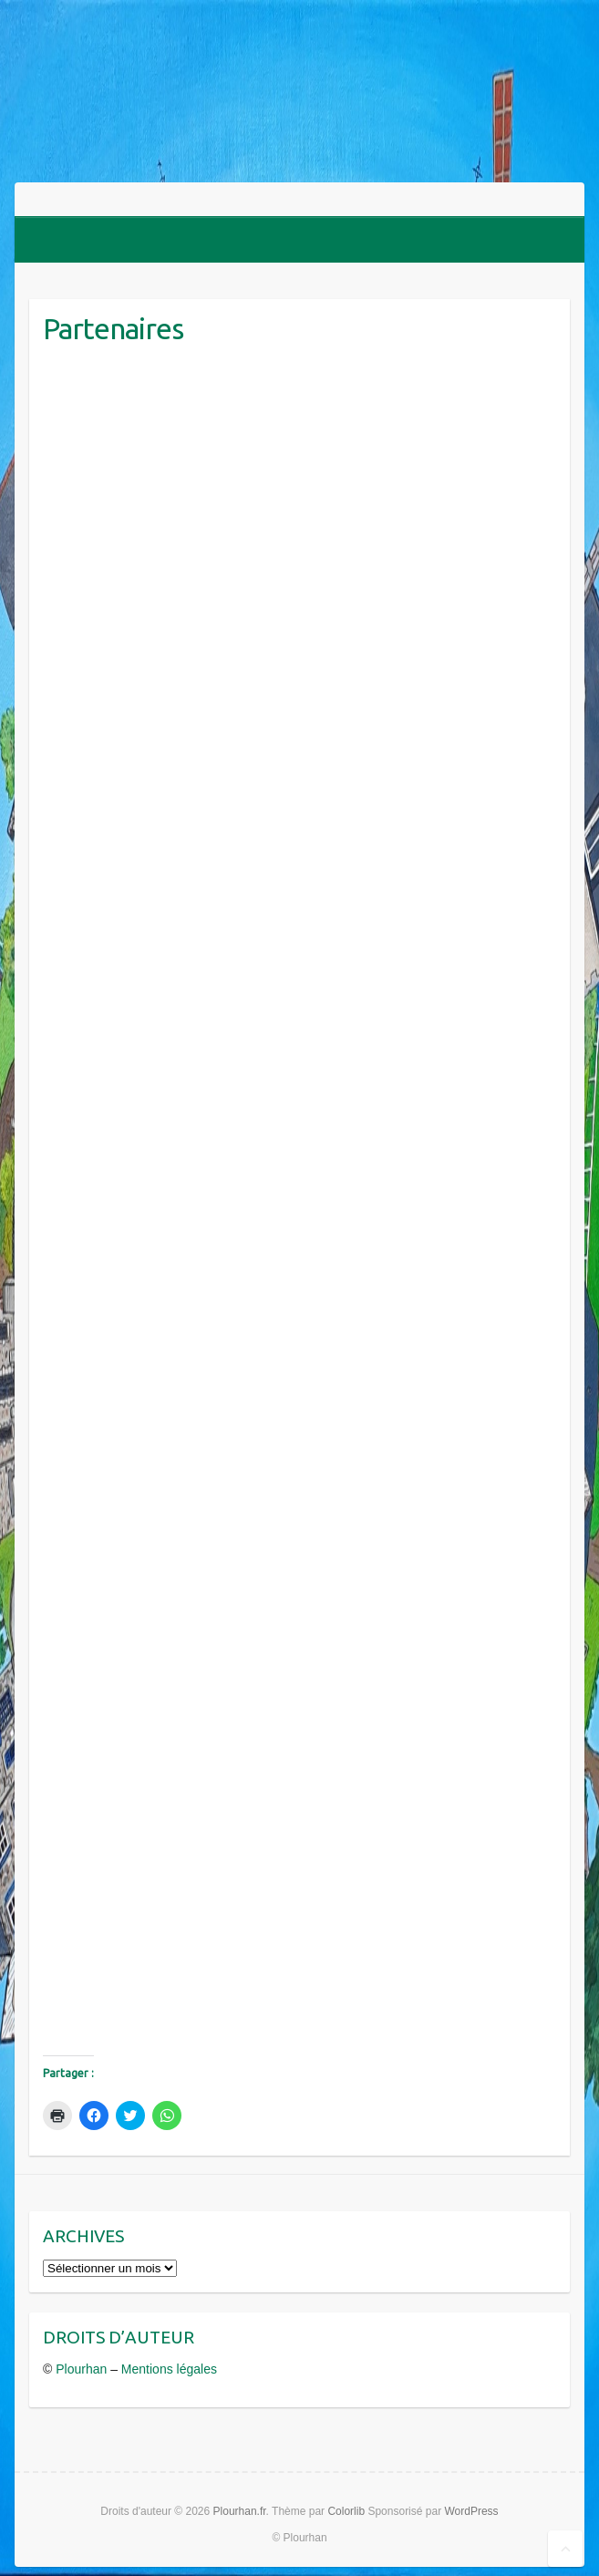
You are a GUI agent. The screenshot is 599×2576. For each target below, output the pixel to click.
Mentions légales (169, 2369)
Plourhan (81, 2369)
